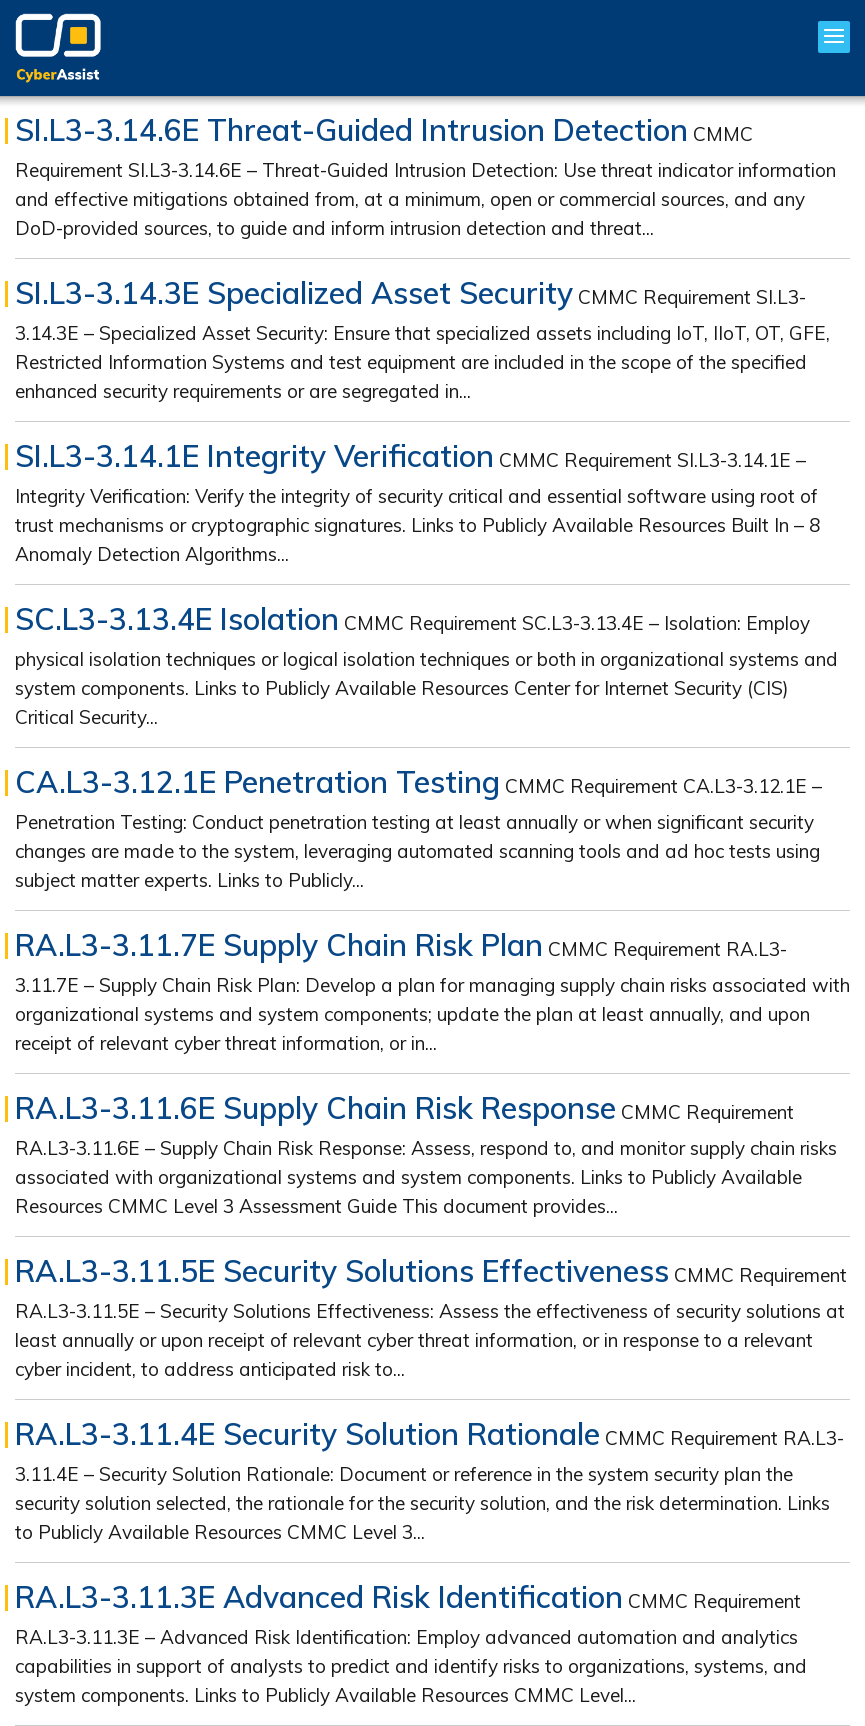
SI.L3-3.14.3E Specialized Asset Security (294, 293)
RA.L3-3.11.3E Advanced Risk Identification (319, 1597)
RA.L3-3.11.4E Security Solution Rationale (307, 1434)
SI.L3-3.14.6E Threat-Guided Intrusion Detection (351, 130)
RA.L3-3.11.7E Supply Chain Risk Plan (279, 945)
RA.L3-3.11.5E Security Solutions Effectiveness (342, 1271)
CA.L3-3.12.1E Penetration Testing (257, 782)
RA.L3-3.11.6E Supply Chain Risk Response (315, 1108)
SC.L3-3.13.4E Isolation (177, 619)
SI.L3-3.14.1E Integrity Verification (254, 456)
